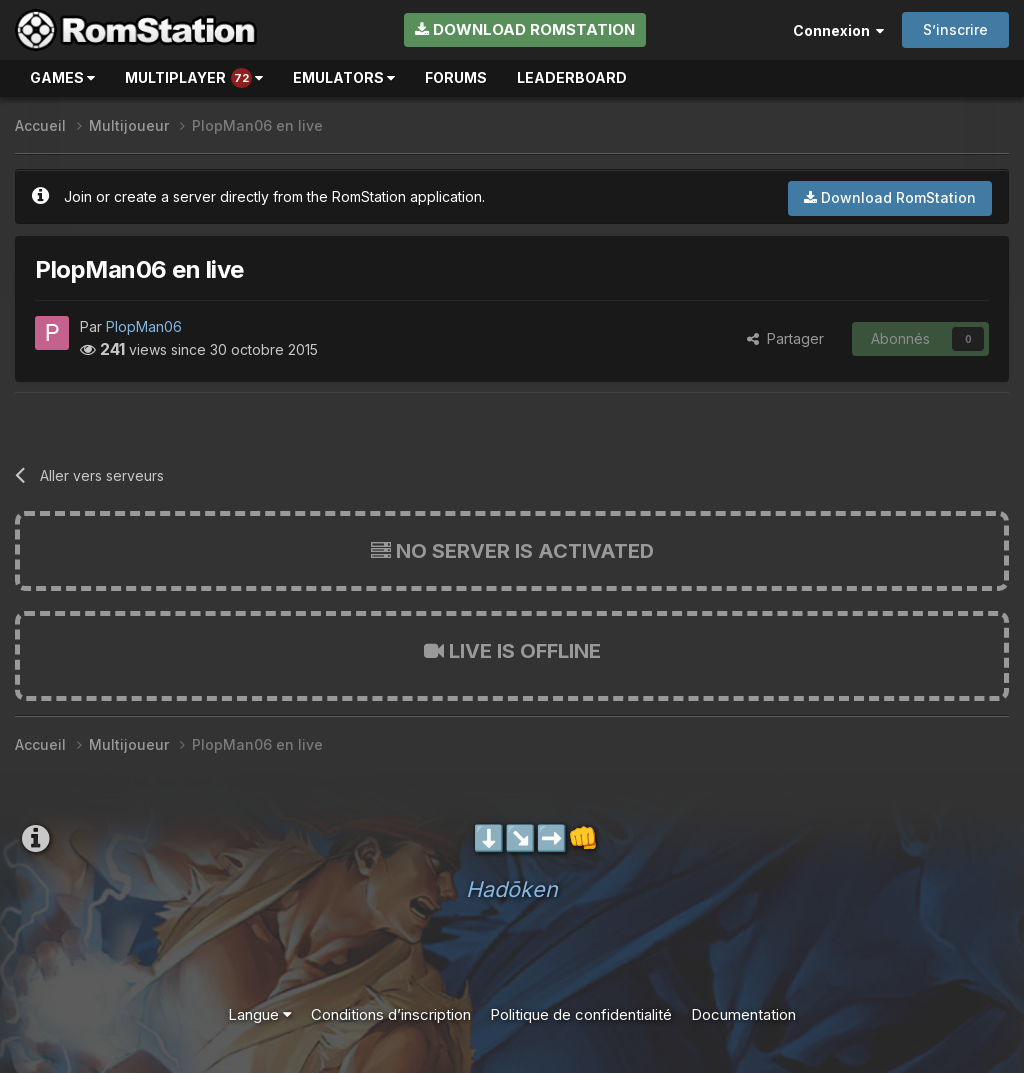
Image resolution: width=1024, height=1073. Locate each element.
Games (62, 77)
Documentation (743, 1014)
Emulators (344, 77)
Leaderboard (572, 77)
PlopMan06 (144, 326)
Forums (456, 77)
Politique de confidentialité (581, 1014)
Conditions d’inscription (391, 1014)
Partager (785, 338)
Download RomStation (525, 29)
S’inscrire (955, 29)
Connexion (838, 30)
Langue (260, 1014)
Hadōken (512, 889)
